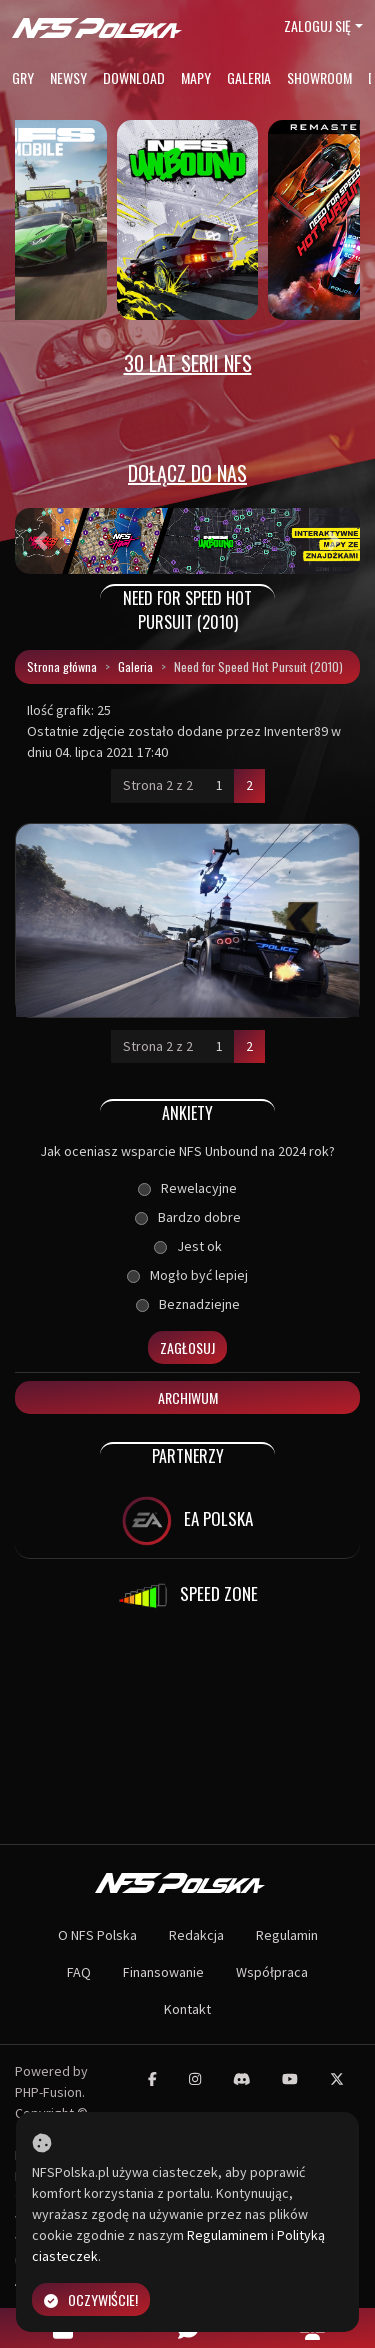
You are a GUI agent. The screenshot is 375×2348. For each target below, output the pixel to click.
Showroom (319, 77)
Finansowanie (163, 1972)
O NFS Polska (97, 1935)
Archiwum (188, 1397)
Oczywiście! (91, 2299)
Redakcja (196, 1935)
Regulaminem (227, 2235)
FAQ (79, 1972)
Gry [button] (23, 77)
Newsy (68, 77)
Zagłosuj (187, 1347)
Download (134, 77)
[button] (41, 541)
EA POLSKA (187, 1521)
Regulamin (287, 1935)
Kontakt (187, 2009)
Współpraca (272, 1972)
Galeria (249, 77)
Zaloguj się (317, 25)
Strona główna (62, 666)
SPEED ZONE (188, 1596)
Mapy (196, 77)
